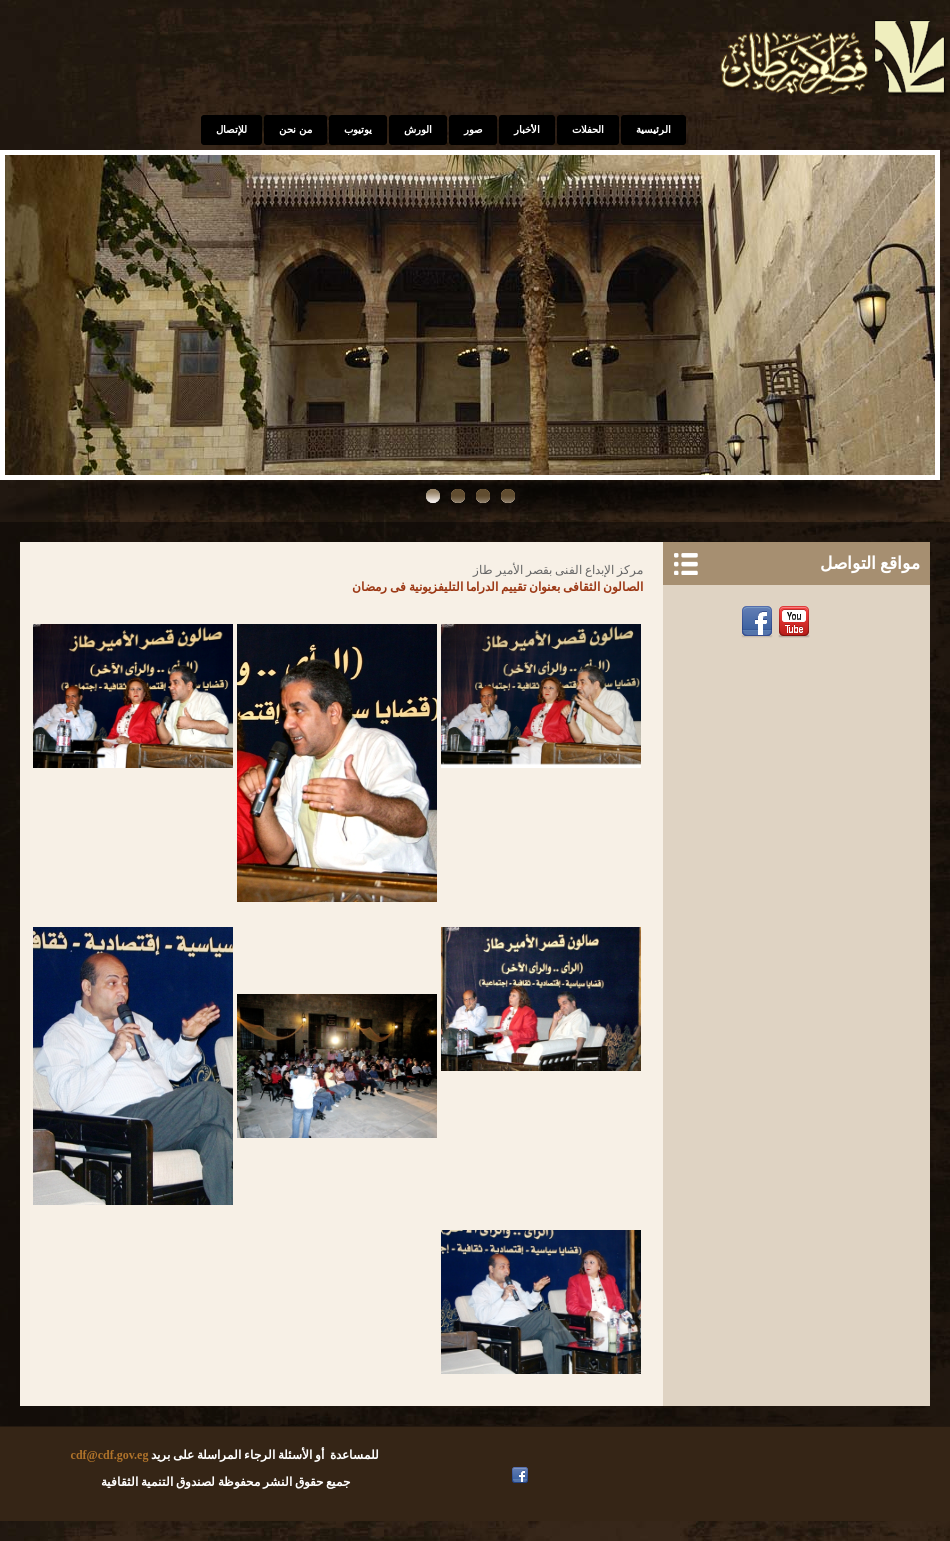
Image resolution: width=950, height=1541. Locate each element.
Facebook (759, 622)
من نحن (295, 129)
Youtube (796, 622)
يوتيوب (358, 129)
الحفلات (588, 129)
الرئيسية (653, 129)
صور (473, 129)
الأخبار (527, 129)
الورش (418, 129)
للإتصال (231, 129)
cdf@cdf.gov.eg (110, 1455)
